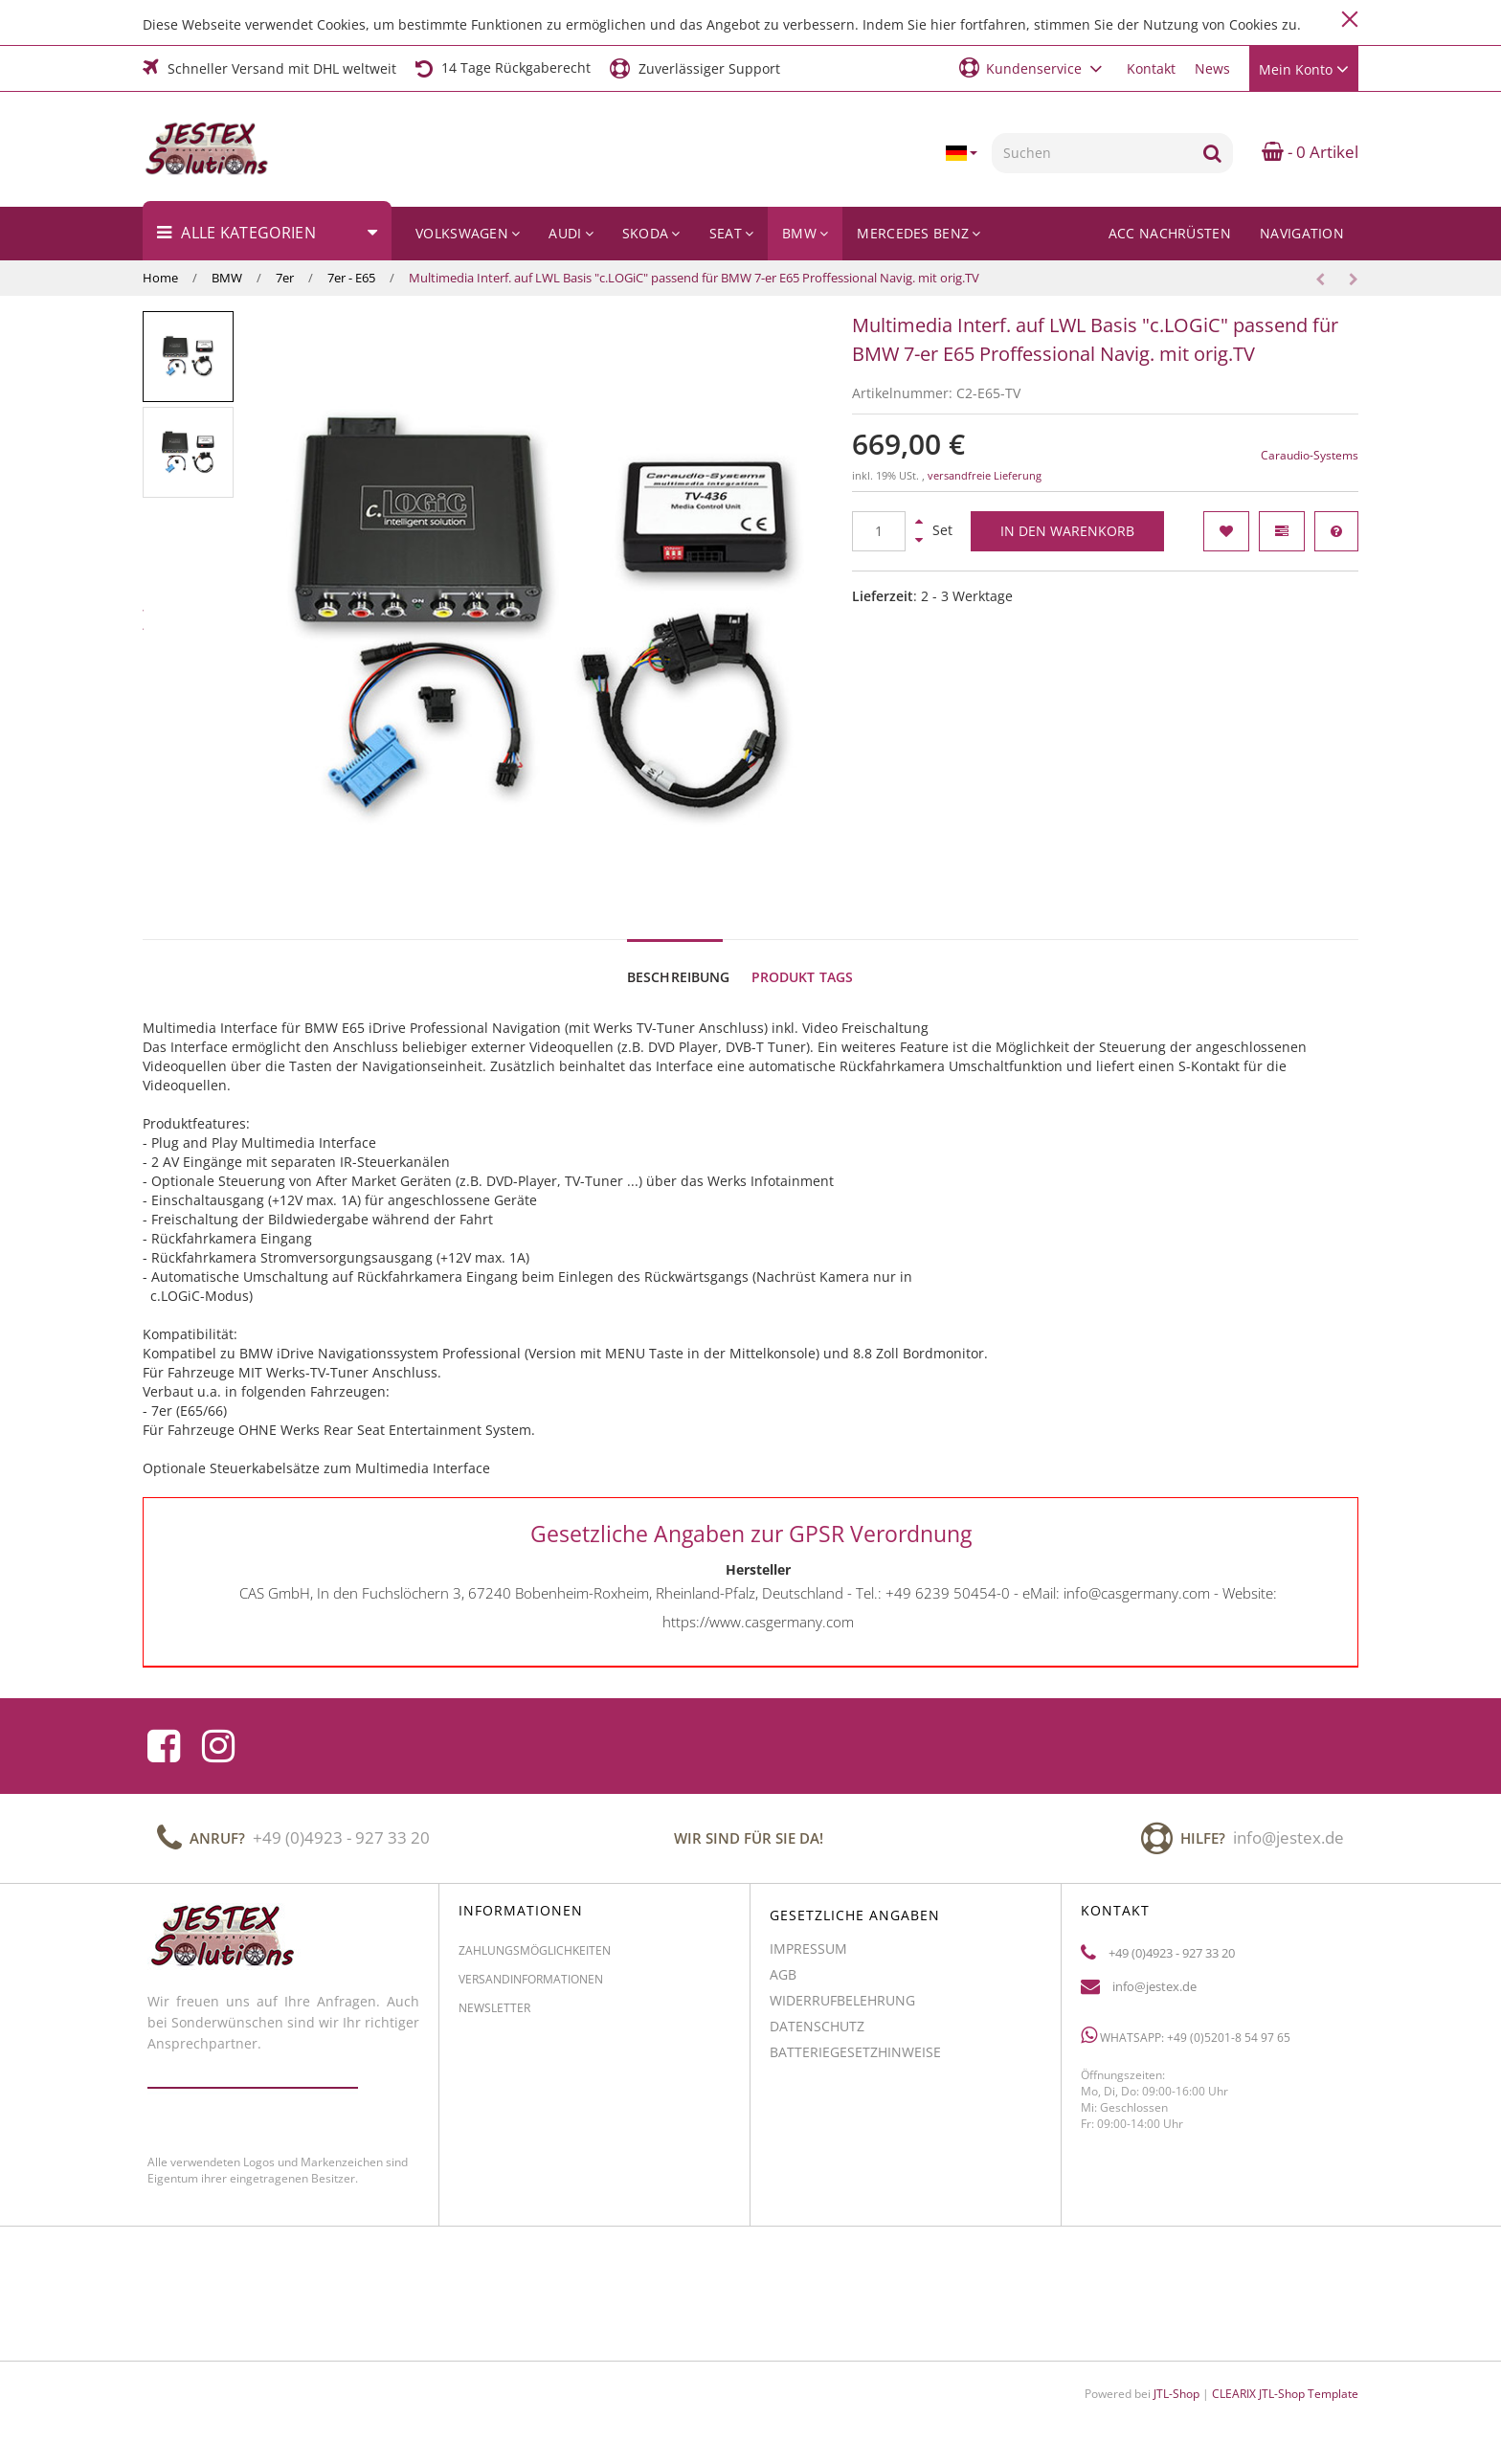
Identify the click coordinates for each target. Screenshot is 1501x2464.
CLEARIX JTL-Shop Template (1285, 2394)
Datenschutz (817, 2034)
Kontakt (1151, 68)
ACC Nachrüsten (1170, 233)
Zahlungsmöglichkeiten (535, 1958)
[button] (1033, 67)
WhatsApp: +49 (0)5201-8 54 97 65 (1185, 2043)
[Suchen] (1092, 153)
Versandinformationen (531, 1987)
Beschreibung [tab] (678, 977)
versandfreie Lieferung (985, 475)
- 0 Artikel (1310, 152)
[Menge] (879, 531)
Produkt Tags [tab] (802, 977)
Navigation (1302, 233)
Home (160, 277)
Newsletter (494, 2015)
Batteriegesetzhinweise (855, 2059)
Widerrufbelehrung (842, 2008)
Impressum (808, 1956)
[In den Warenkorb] (1067, 531)
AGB (783, 1982)
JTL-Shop (1176, 2394)
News (1212, 68)
